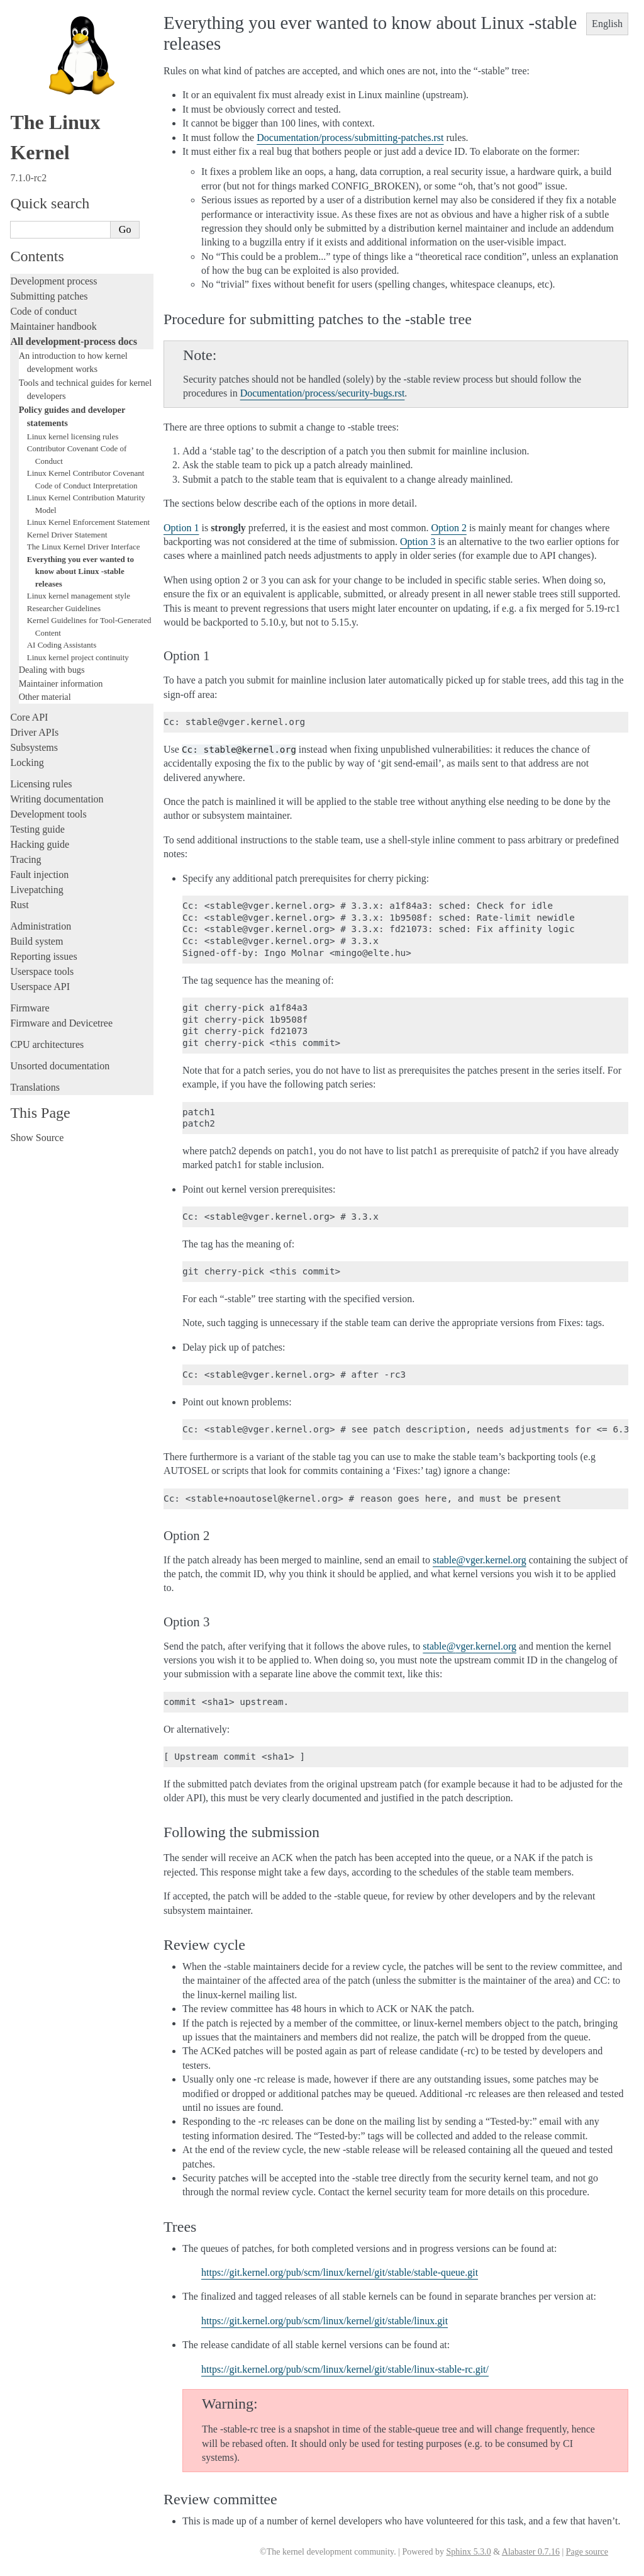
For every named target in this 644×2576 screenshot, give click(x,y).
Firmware (29, 1008)
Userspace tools (42, 971)
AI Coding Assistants (62, 645)
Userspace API (40, 986)
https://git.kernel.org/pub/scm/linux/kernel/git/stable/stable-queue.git (339, 2272)
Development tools (48, 814)
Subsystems (34, 747)
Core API (29, 717)
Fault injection (39, 874)
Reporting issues (43, 956)
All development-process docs (73, 341)
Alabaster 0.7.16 (531, 2551)
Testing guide (37, 829)
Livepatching (36, 889)
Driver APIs (34, 732)
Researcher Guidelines (64, 608)
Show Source (37, 1137)
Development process (53, 281)
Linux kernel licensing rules (73, 436)
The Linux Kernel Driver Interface (83, 546)
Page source (587, 2551)
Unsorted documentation (59, 1065)
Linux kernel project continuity (78, 657)
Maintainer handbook (53, 326)
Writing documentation (56, 799)
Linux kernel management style (78, 595)
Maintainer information (61, 683)
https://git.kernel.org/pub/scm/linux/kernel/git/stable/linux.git (324, 2320)
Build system (36, 941)
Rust (19, 904)
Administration (40, 926)
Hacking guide (39, 844)
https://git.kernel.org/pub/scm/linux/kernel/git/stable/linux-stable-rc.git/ (345, 2369)
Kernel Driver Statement (67, 534)
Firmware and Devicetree (61, 1023)
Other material (45, 697)
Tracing (25, 859)
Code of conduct (43, 311)
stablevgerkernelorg (479, 1560)
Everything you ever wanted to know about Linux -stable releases (80, 571)
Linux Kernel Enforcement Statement (88, 522)
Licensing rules (41, 784)
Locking (26, 762)
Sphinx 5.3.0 (468, 2551)
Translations (35, 1087)
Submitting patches (48, 296)
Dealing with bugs (52, 670)
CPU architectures (47, 1044)
